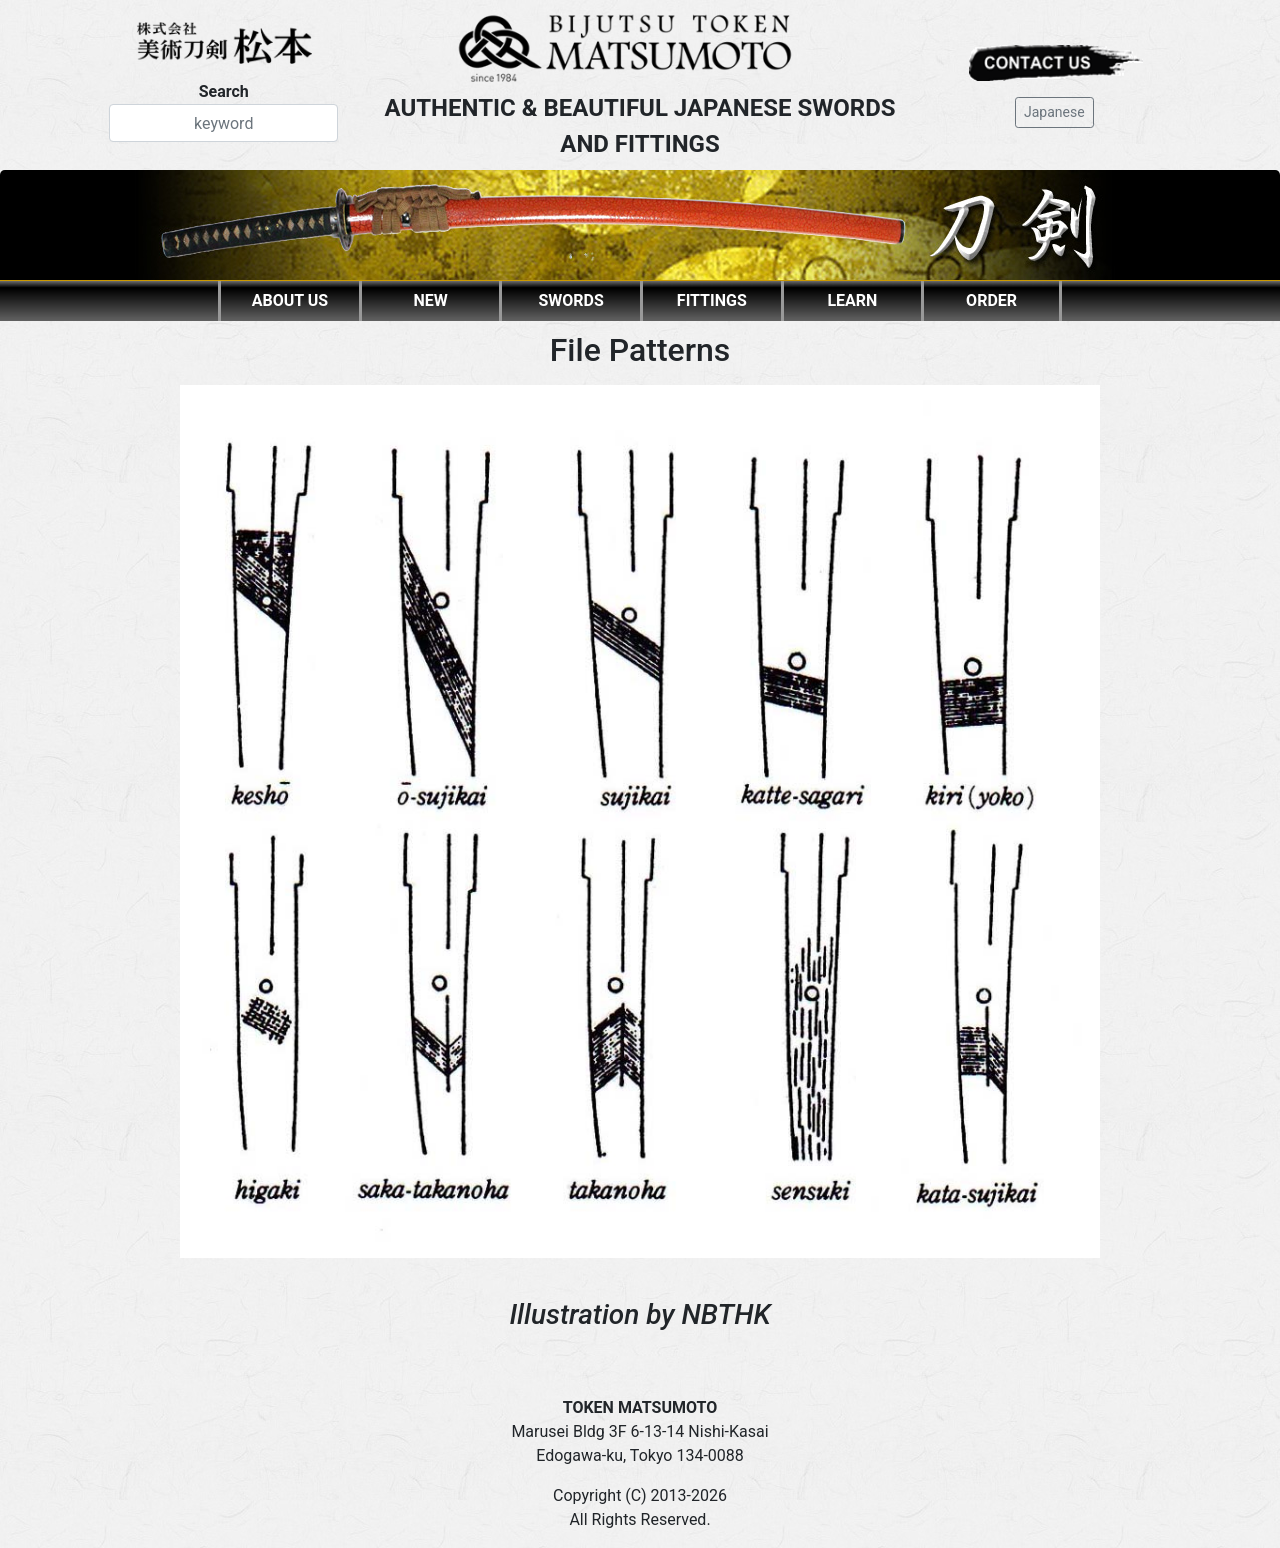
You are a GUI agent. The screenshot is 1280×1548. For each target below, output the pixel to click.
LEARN (852, 300)
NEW (430, 300)
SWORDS (570, 300)
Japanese (1054, 112)
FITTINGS (712, 300)
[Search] (223, 123)
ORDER (991, 300)
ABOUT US (290, 300)
